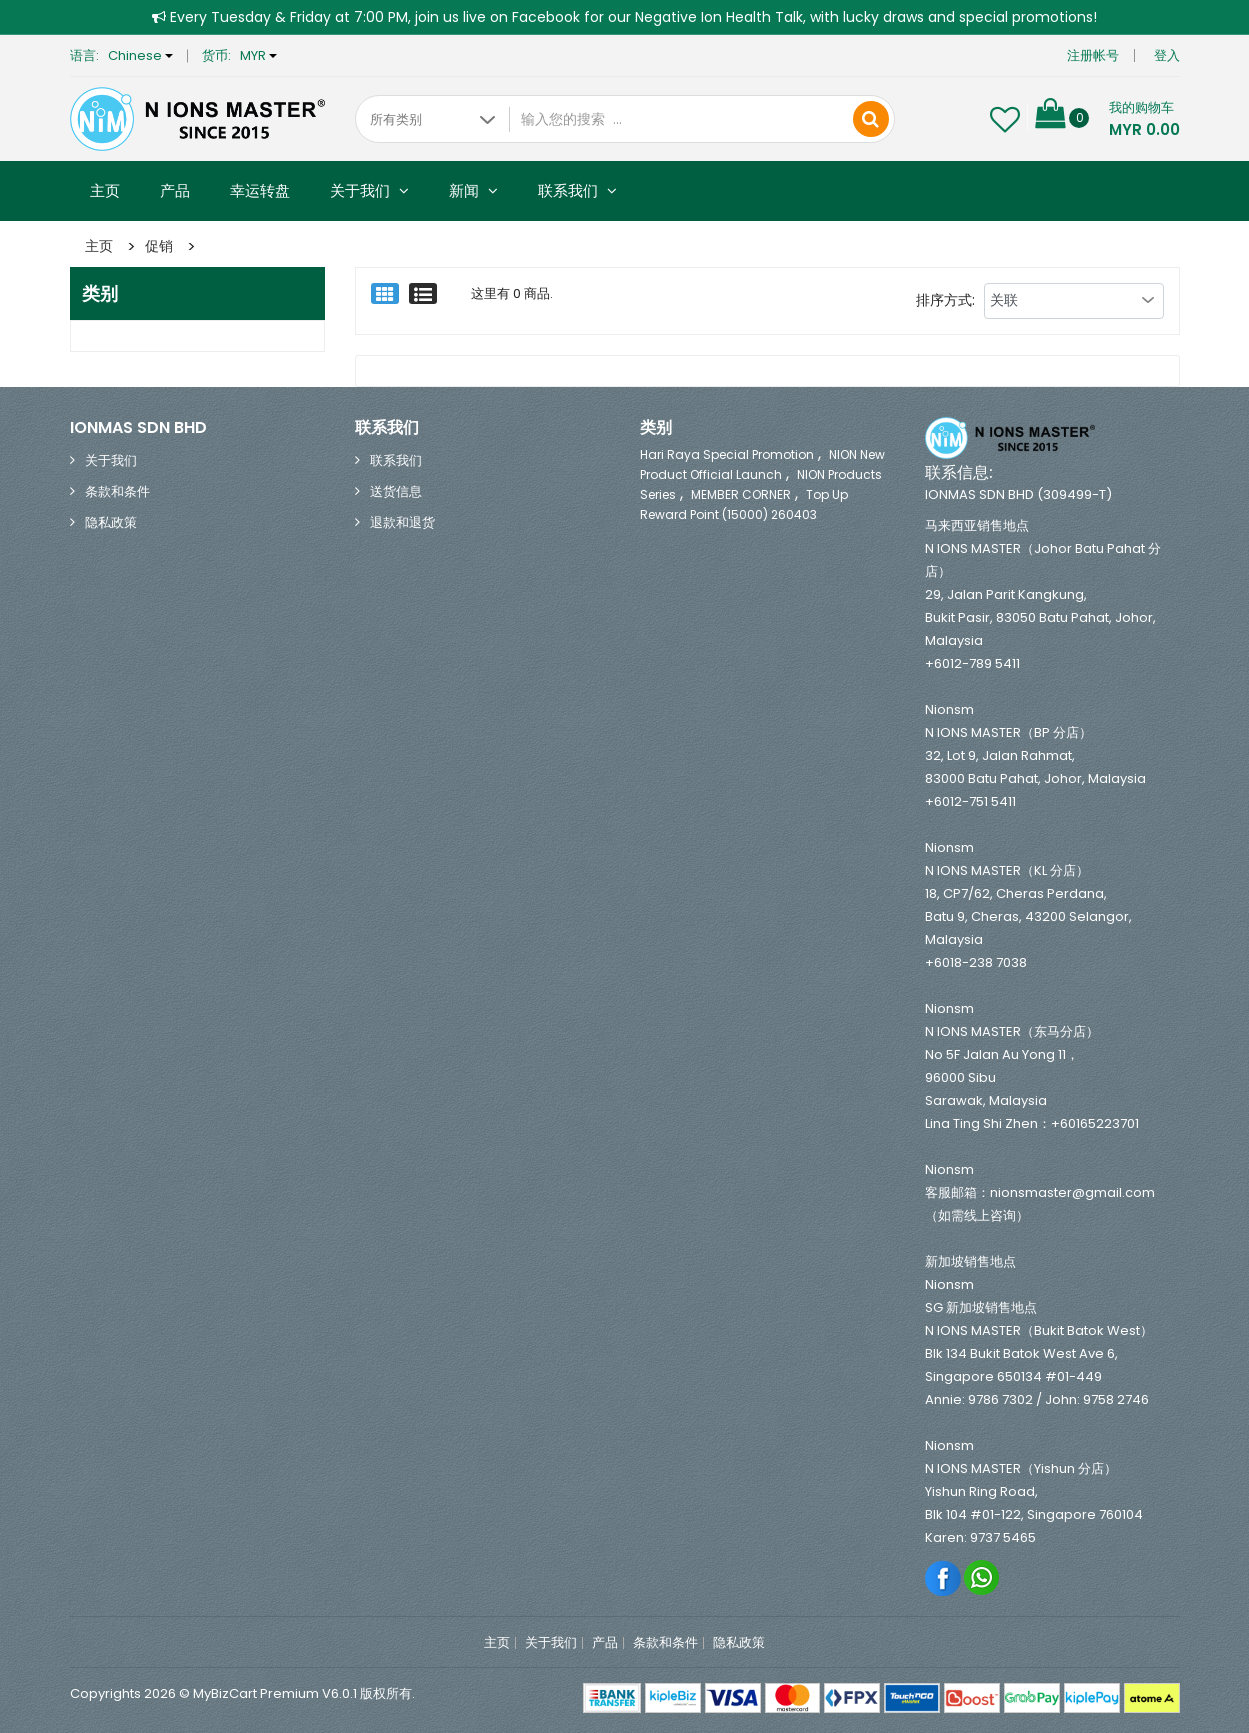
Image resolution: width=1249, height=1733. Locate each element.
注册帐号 (1093, 55)
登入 (1167, 55)
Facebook (943, 1577)
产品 (175, 190)
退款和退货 (402, 522)
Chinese (140, 55)
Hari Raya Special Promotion (727, 454)
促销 (159, 246)
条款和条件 (117, 491)
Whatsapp (982, 1577)
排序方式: (945, 300)
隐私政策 (111, 522)
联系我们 (577, 190)
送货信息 (396, 491)
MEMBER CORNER (741, 494)
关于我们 (369, 190)
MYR (258, 55)
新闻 (473, 190)
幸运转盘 (260, 190)
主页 (105, 190)
